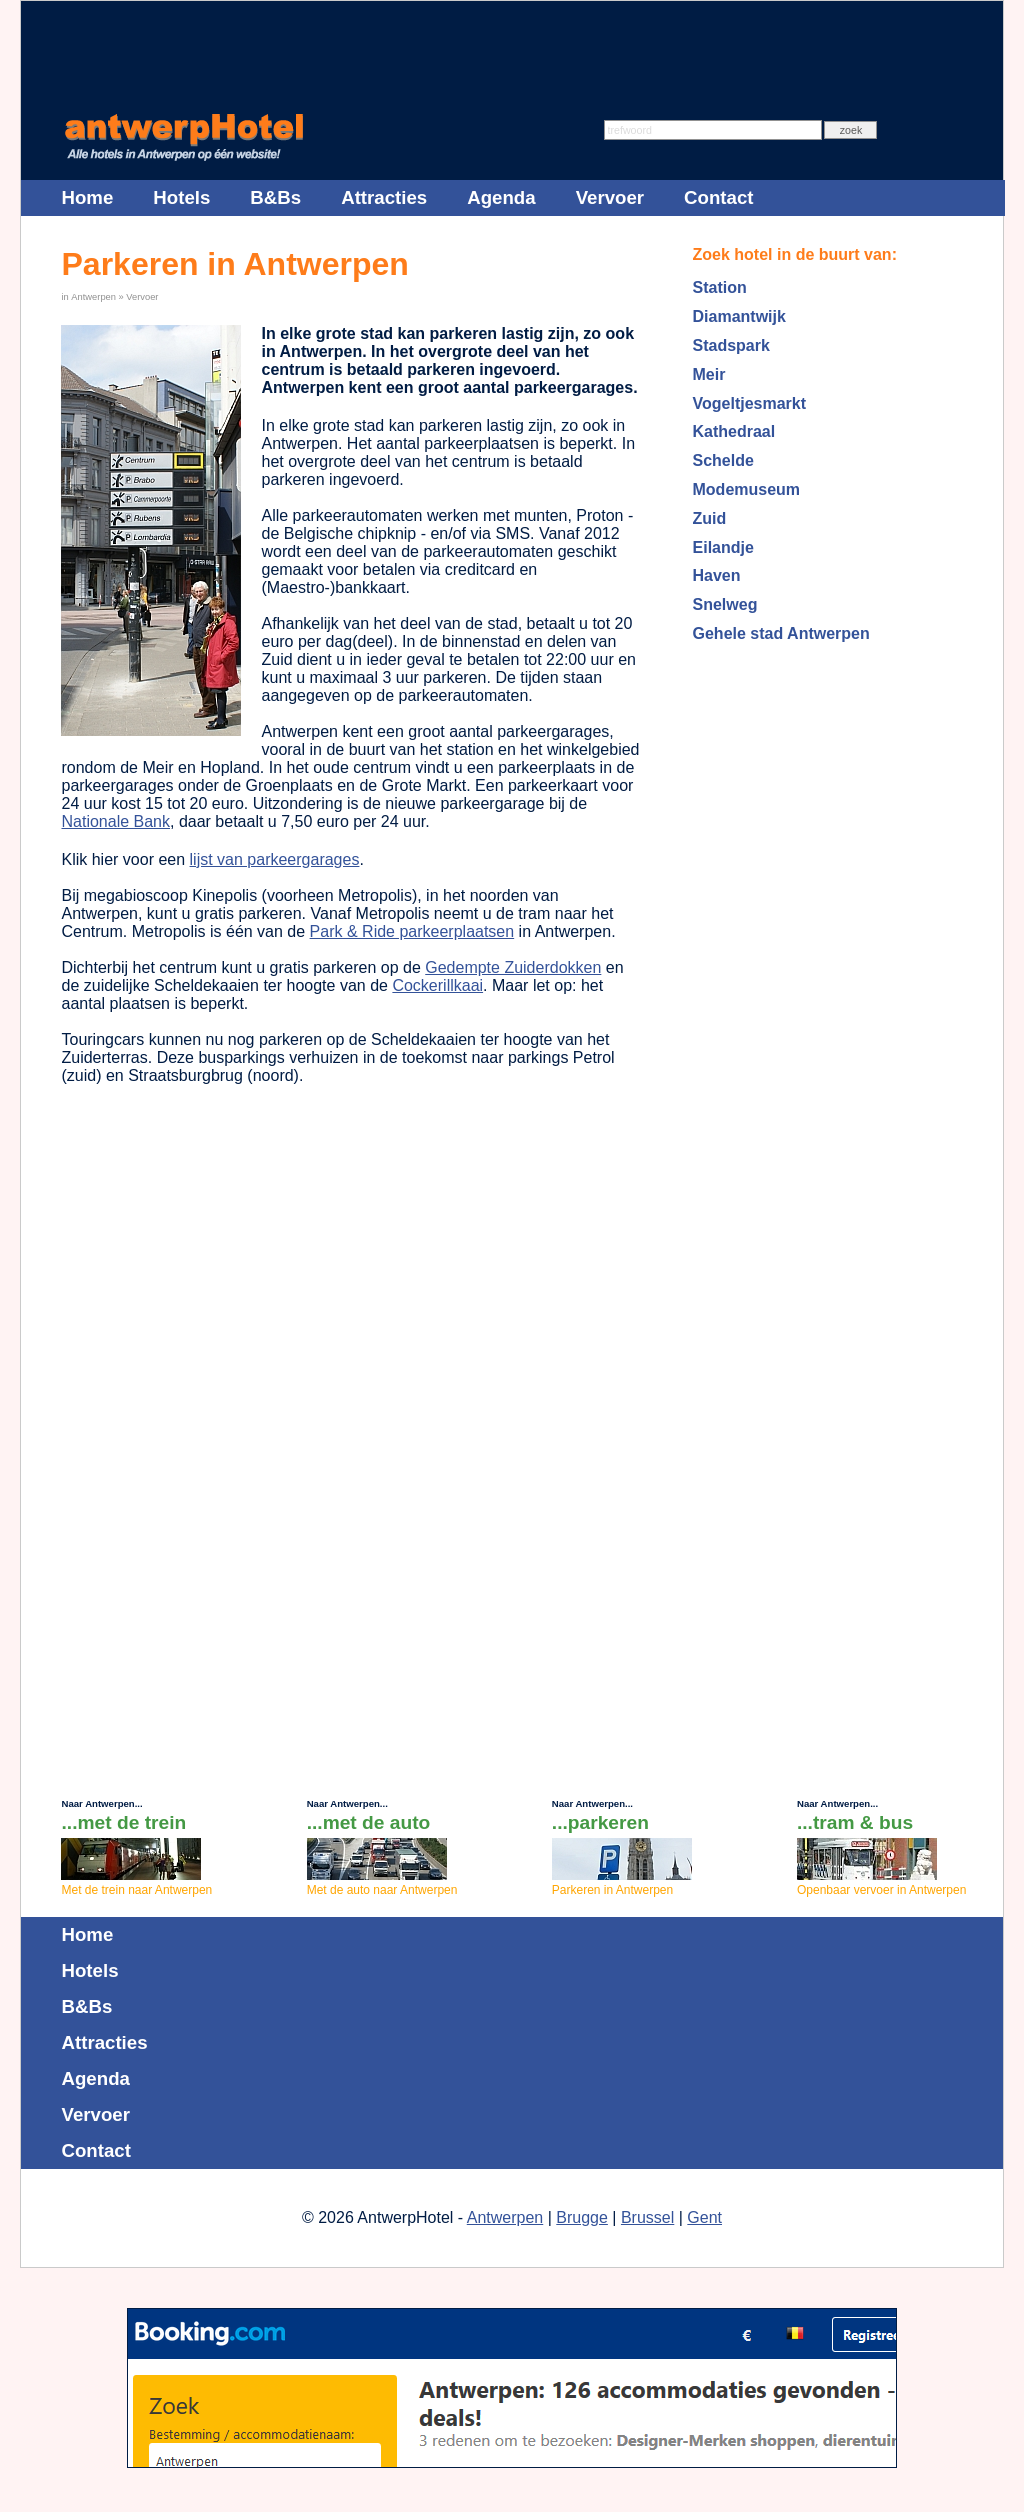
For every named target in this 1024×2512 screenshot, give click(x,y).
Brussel (647, 2217)
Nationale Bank (115, 821)
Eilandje (723, 547)
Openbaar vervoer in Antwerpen (881, 1890)
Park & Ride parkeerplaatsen (412, 931)
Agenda (501, 197)
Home (87, 197)
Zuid (710, 518)
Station (720, 287)
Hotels (181, 197)
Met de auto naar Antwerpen (382, 1890)
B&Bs (275, 197)
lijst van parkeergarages (275, 859)
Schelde (723, 460)
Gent (704, 2217)
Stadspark (731, 345)
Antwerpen (93, 297)
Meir (709, 374)
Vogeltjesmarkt (750, 403)
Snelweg (725, 604)
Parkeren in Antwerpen (612, 1890)
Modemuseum (747, 489)
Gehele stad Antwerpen (781, 633)
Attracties (384, 197)
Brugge (582, 2217)
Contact (718, 197)
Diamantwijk (739, 316)
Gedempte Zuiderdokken (513, 967)
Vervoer (142, 297)
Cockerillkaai (437, 985)
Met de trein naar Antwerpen (136, 1890)
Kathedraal (734, 431)
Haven (717, 575)
